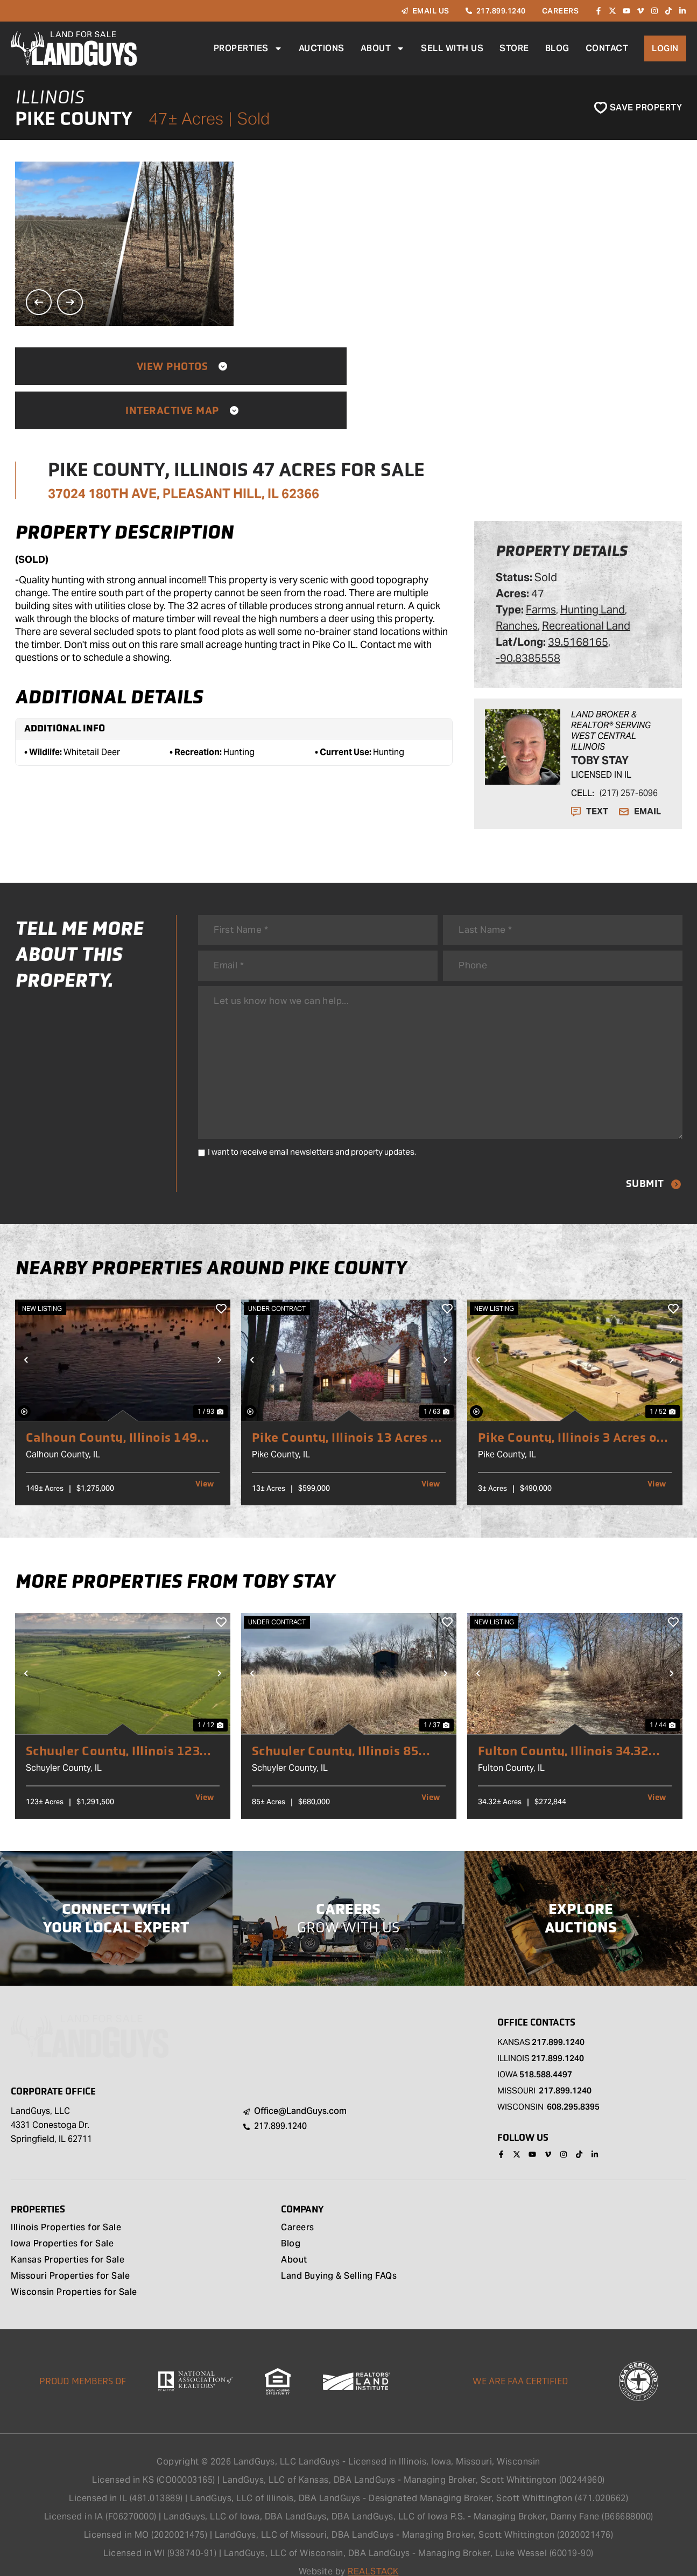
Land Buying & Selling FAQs (339, 2253)
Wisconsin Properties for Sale (74, 2269)
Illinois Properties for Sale (66, 2204)
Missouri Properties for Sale (70, 2253)
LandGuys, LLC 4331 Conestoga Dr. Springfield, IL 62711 (51, 2100)
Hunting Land (592, 566)
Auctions (321, 48)
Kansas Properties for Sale (67, 2237)
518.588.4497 (545, 2050)
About (382, 48)
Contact (606, 48)
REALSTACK (373, 2547)
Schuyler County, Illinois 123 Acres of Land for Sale (117, 1726)
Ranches (517, 582)
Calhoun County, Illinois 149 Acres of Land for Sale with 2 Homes (117, 1413)
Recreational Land (586, 582)
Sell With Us (451, 48)
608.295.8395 (573, 2082)
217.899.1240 (558, 2018)
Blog (557, 48)
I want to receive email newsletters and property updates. (312, 1127)
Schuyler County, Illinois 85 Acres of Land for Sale (339, 1726)
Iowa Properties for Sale (62, 2221)
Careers (297, 2204)
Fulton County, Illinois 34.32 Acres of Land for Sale (567, 1726)
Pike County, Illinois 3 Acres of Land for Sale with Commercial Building (574, 1413)
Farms (541, 566)
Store (514, 48)
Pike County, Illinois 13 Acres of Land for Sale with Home (343, 1413)
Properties (247, 48)
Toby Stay (600, 716)
